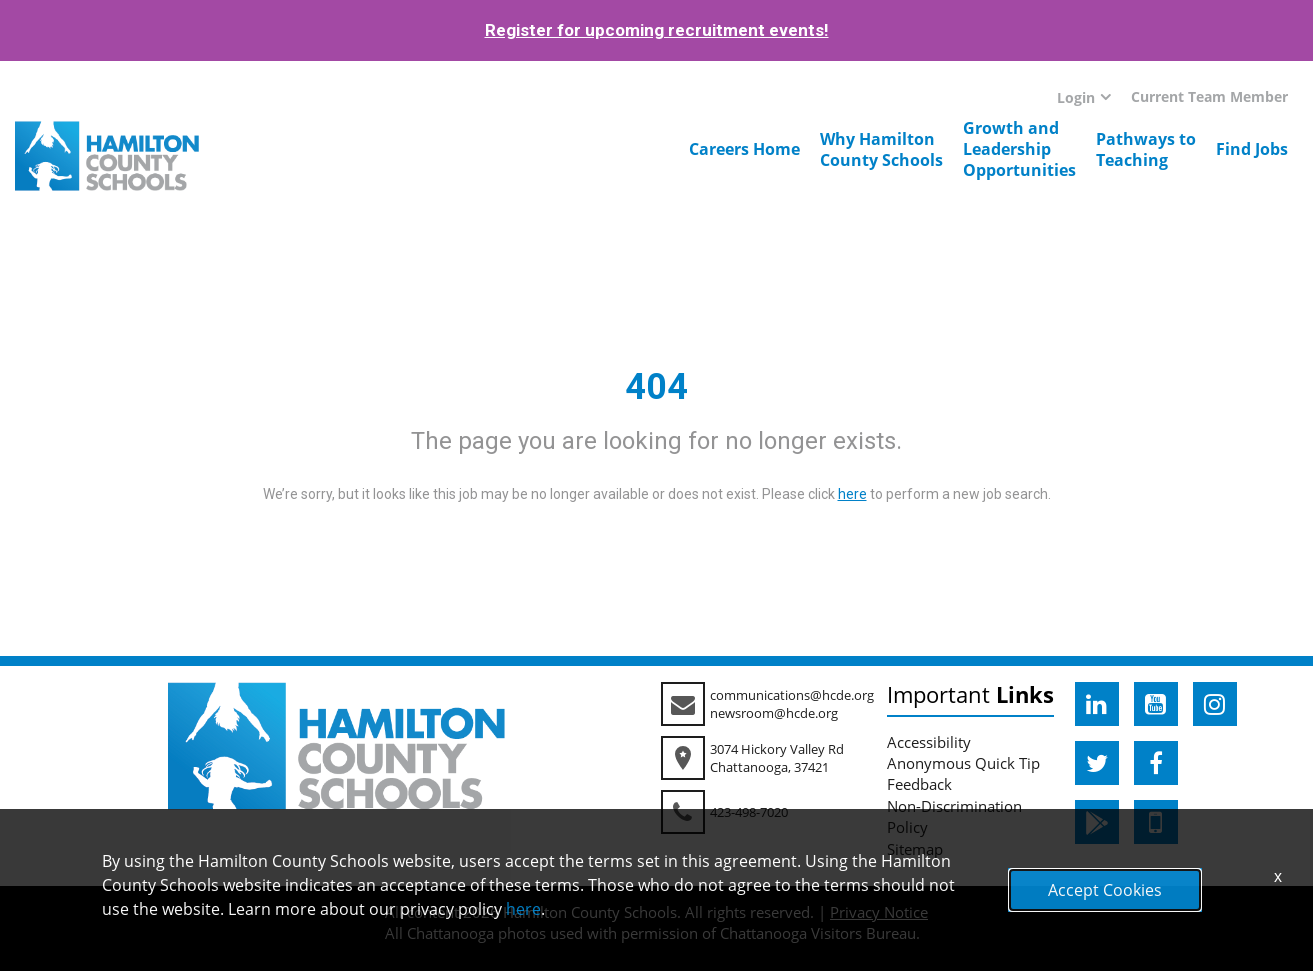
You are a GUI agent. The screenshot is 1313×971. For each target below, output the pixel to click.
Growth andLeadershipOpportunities (1019, 149)
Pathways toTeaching (1146, 149)
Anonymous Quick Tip (963, 763)
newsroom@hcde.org (774, 713)
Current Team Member (1209, 96)
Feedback (919, 784)
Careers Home (744, 149)
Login (1076, 97)
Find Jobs (1252, 149)
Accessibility (929, 742)
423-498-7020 (749, 812)
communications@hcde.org (792, 695)
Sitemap (915, 849)
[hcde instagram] (1215, 704)
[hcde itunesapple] (1156, 822)
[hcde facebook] (1156, 763)
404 (656, 387)
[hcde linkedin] (1097, 704)
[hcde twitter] (1097, 763)
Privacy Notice (879, 912)
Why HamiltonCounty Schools (881, 149)
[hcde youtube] (1156, 704)
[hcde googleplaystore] (1097, 822)
